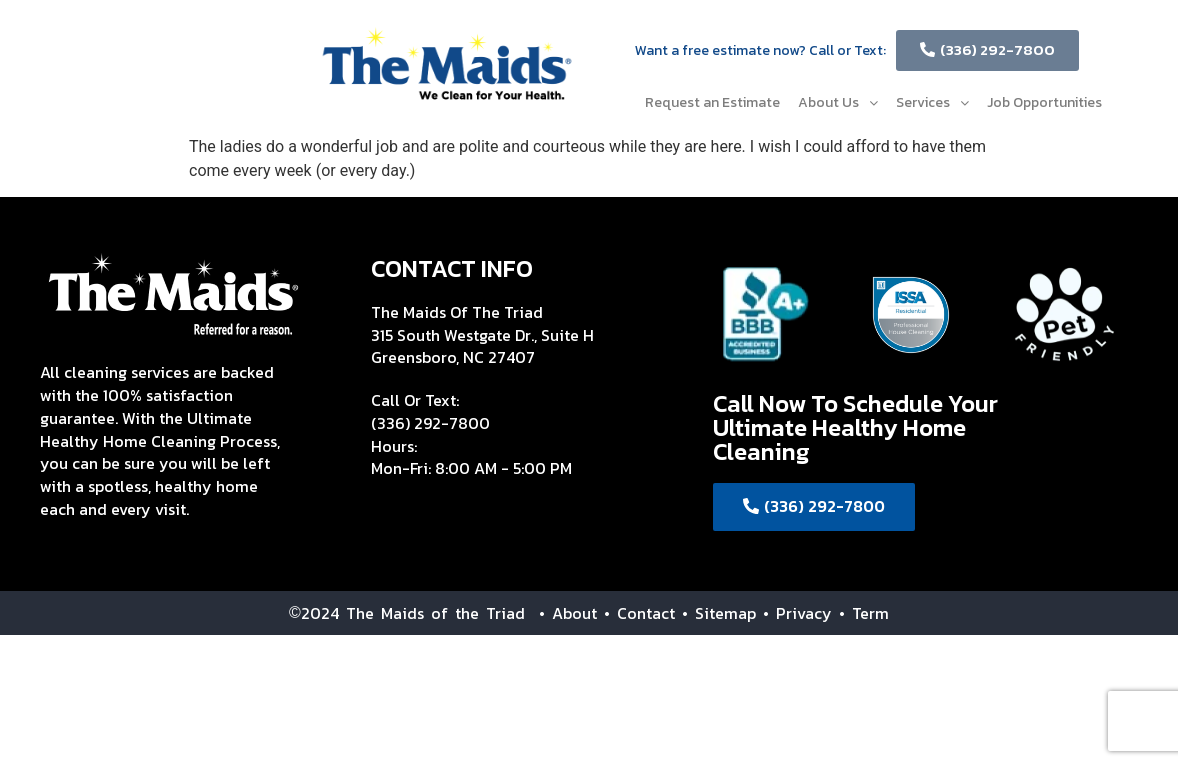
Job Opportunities (1044, 102)
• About (561, 613)
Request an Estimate (712, 102)
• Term (864, 613)
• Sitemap (719, 613)
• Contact (639, 613)
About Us (838, 102)
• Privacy (801, 613)
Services (932, 102)
